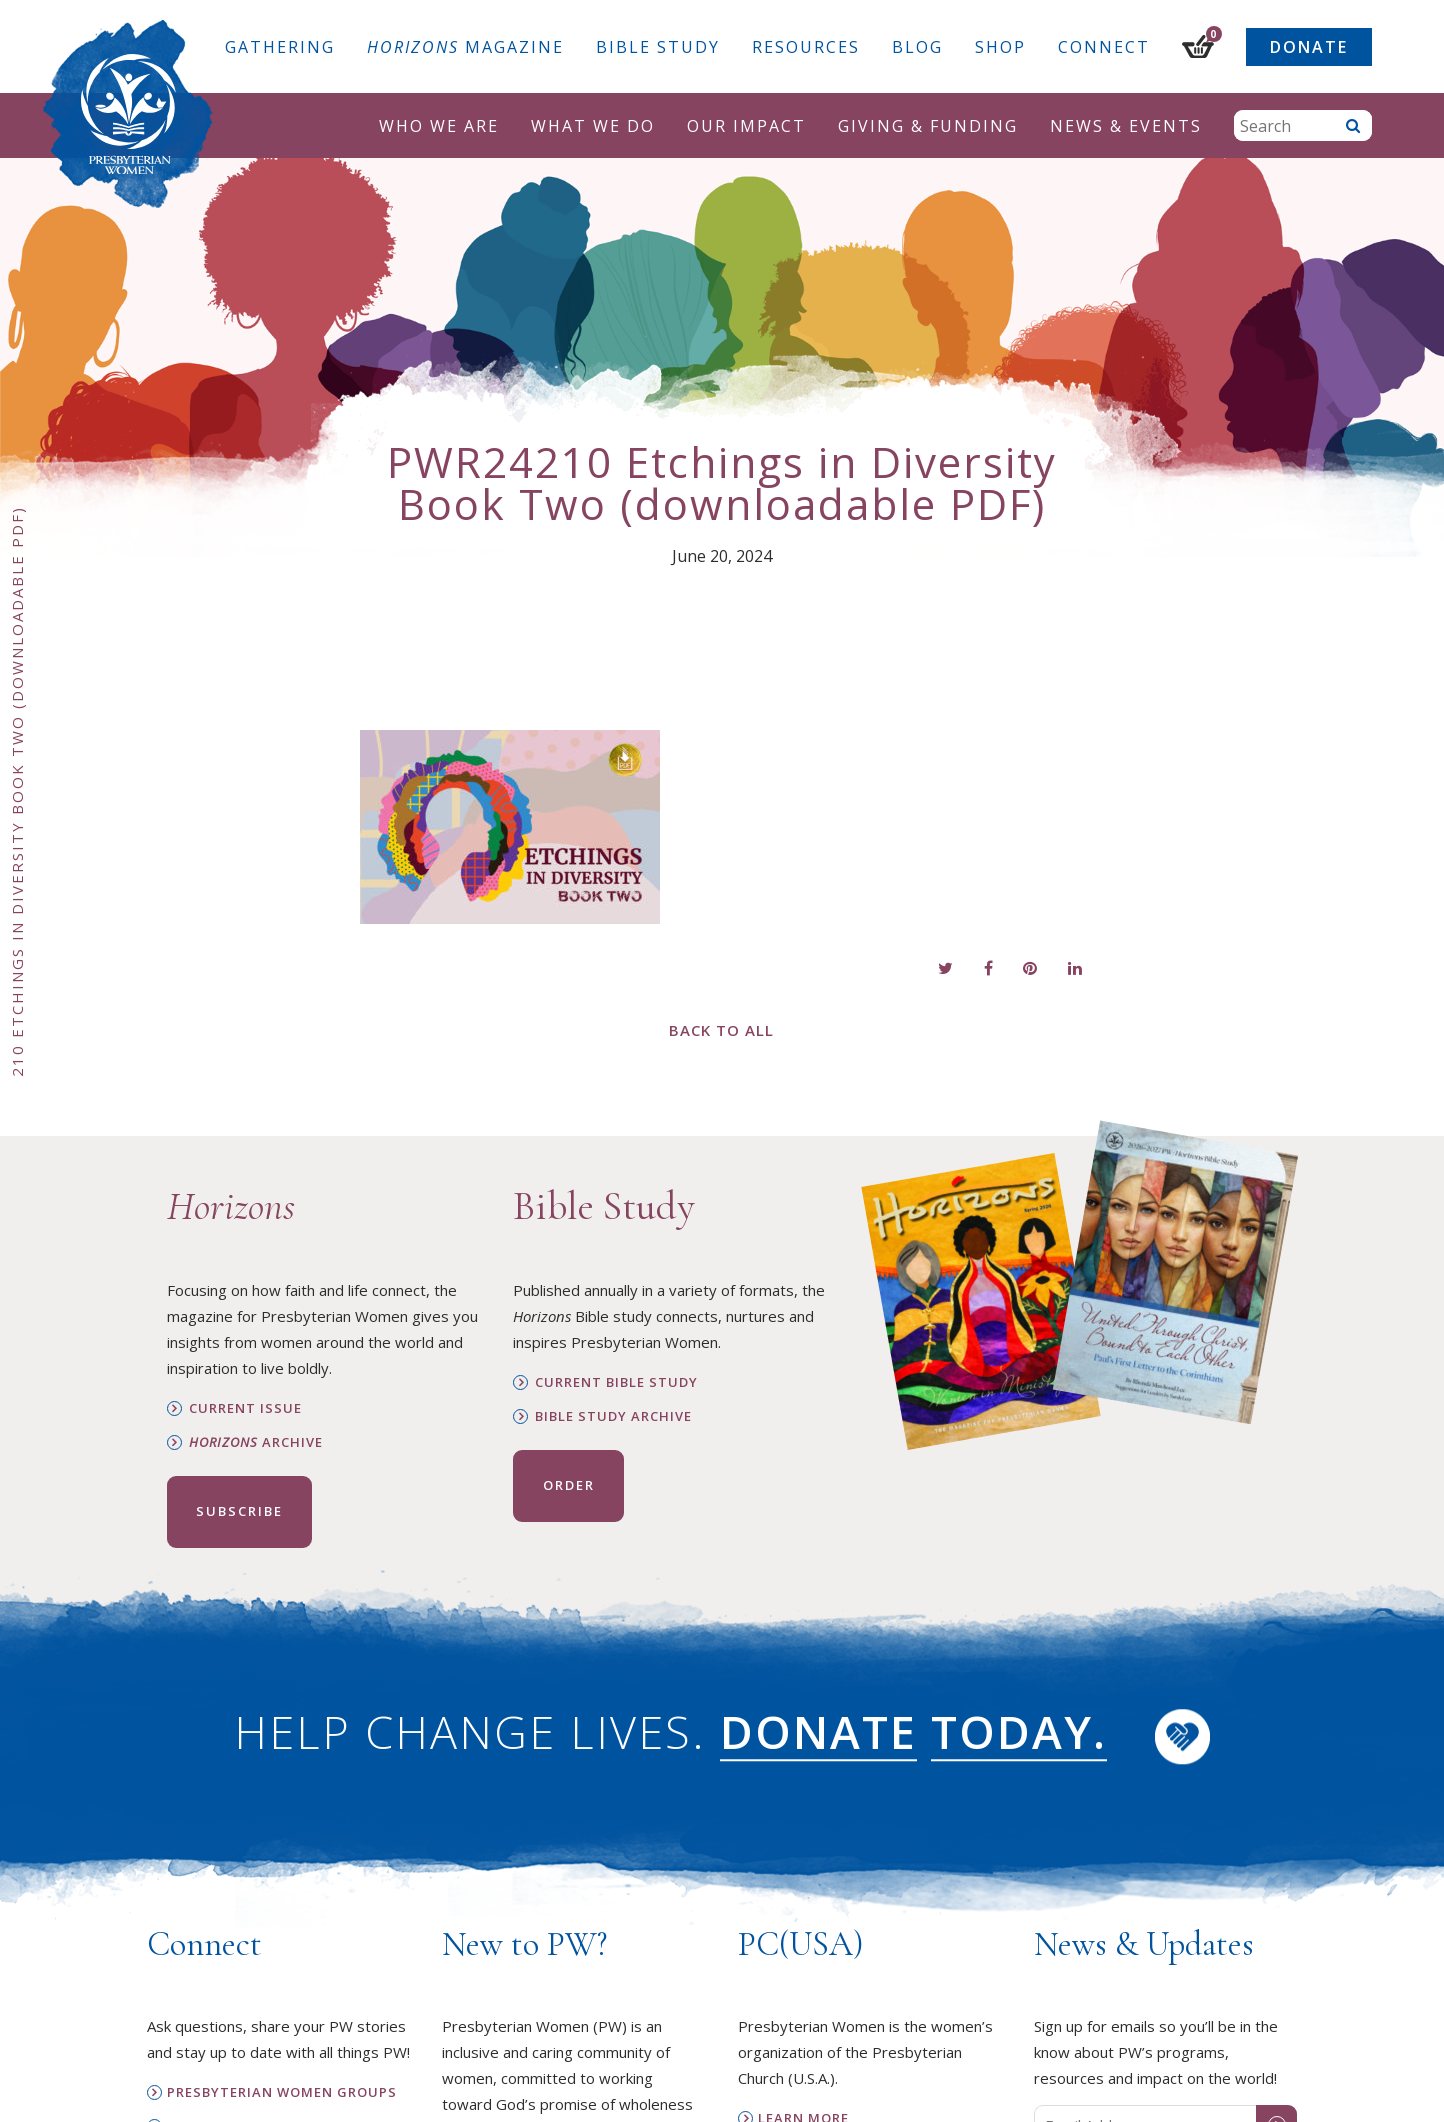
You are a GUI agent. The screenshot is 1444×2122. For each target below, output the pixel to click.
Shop (1000, 47)
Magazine (465, 47)
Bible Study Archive (613, 1416)
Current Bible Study (616, 1382)
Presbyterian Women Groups (282, 2092)
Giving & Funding (928, 126)
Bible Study (658, 47)
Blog (917, 47)
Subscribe (239, 1511)
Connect (1104, 47)
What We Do (593, 126)
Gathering (280, 47)
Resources (806, 47)
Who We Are (439, 126)
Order (569, 1485)
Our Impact (746, 126)
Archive (256, 1442)
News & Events (1126, 126)
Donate (1309, 47)
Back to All (721, 1030)
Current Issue (245, 1408)
